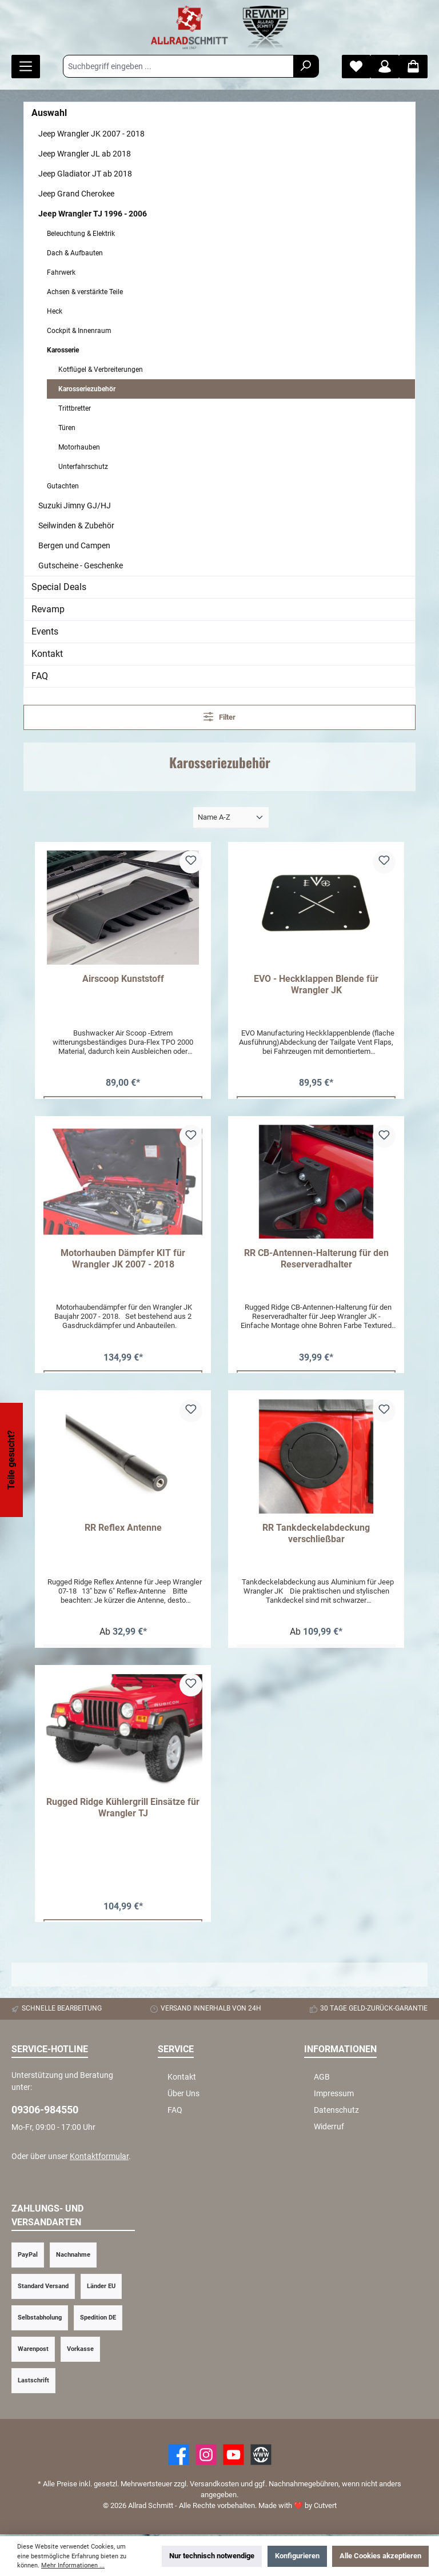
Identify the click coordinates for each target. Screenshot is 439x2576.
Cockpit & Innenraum (79, 331)
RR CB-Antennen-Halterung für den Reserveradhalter (316, 1259)
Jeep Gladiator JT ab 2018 (85, 173)
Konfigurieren (297, 2555)
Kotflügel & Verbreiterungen (100, 370)
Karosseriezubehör (86, 389)
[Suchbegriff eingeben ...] (178, 66)
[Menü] (25, 66)
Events (44, 631)
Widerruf (329, 2128)
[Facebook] (178, 2456)
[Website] (261, 2456)
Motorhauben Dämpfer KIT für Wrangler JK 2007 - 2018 (123, 1259)
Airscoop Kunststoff (123, 978)
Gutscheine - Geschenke (80, 565)
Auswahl (49, 112)
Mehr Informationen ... (73, 2565)
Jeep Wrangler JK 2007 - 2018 (91, 133)
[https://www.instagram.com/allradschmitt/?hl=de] (206, 2456)
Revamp (48, 609)
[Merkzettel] (356, 66)
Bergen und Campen (74, 545)
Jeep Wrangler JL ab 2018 (84, 153)
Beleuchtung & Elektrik (81, 234)
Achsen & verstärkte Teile (85, 292)
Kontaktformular (99, 2157)
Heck (54, 311)
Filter (219, 716)
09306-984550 (44, 2111)
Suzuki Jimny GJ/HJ (74, 505)
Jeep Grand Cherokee (76, 193)
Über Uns (183, 2095)
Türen (66, 428)
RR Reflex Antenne (123, 1528)
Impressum (334, 2095)
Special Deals (58, 586)
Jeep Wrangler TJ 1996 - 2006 (92, 213)
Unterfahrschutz (83, 467)
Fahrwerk (61, 272)
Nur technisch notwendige (211, 2555)
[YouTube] (233, 2456)
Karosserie (63, 350)
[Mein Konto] (384, 66)
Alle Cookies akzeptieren (380, 2555)
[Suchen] (306, 66)
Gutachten (63, 486)
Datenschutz (336, 2111)
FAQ (39, 676)
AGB (322, 2079)
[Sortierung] (231, 817)
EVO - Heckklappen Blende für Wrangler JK (316, 984)
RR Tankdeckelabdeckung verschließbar (316, 1534)
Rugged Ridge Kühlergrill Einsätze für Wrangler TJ (122, 1808)
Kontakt (47, 653)
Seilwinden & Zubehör (76, 525)
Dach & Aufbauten (75, 253)
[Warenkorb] (413, 66)
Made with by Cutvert (297, 2507)
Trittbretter (74, 408)
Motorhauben (79, 447)
